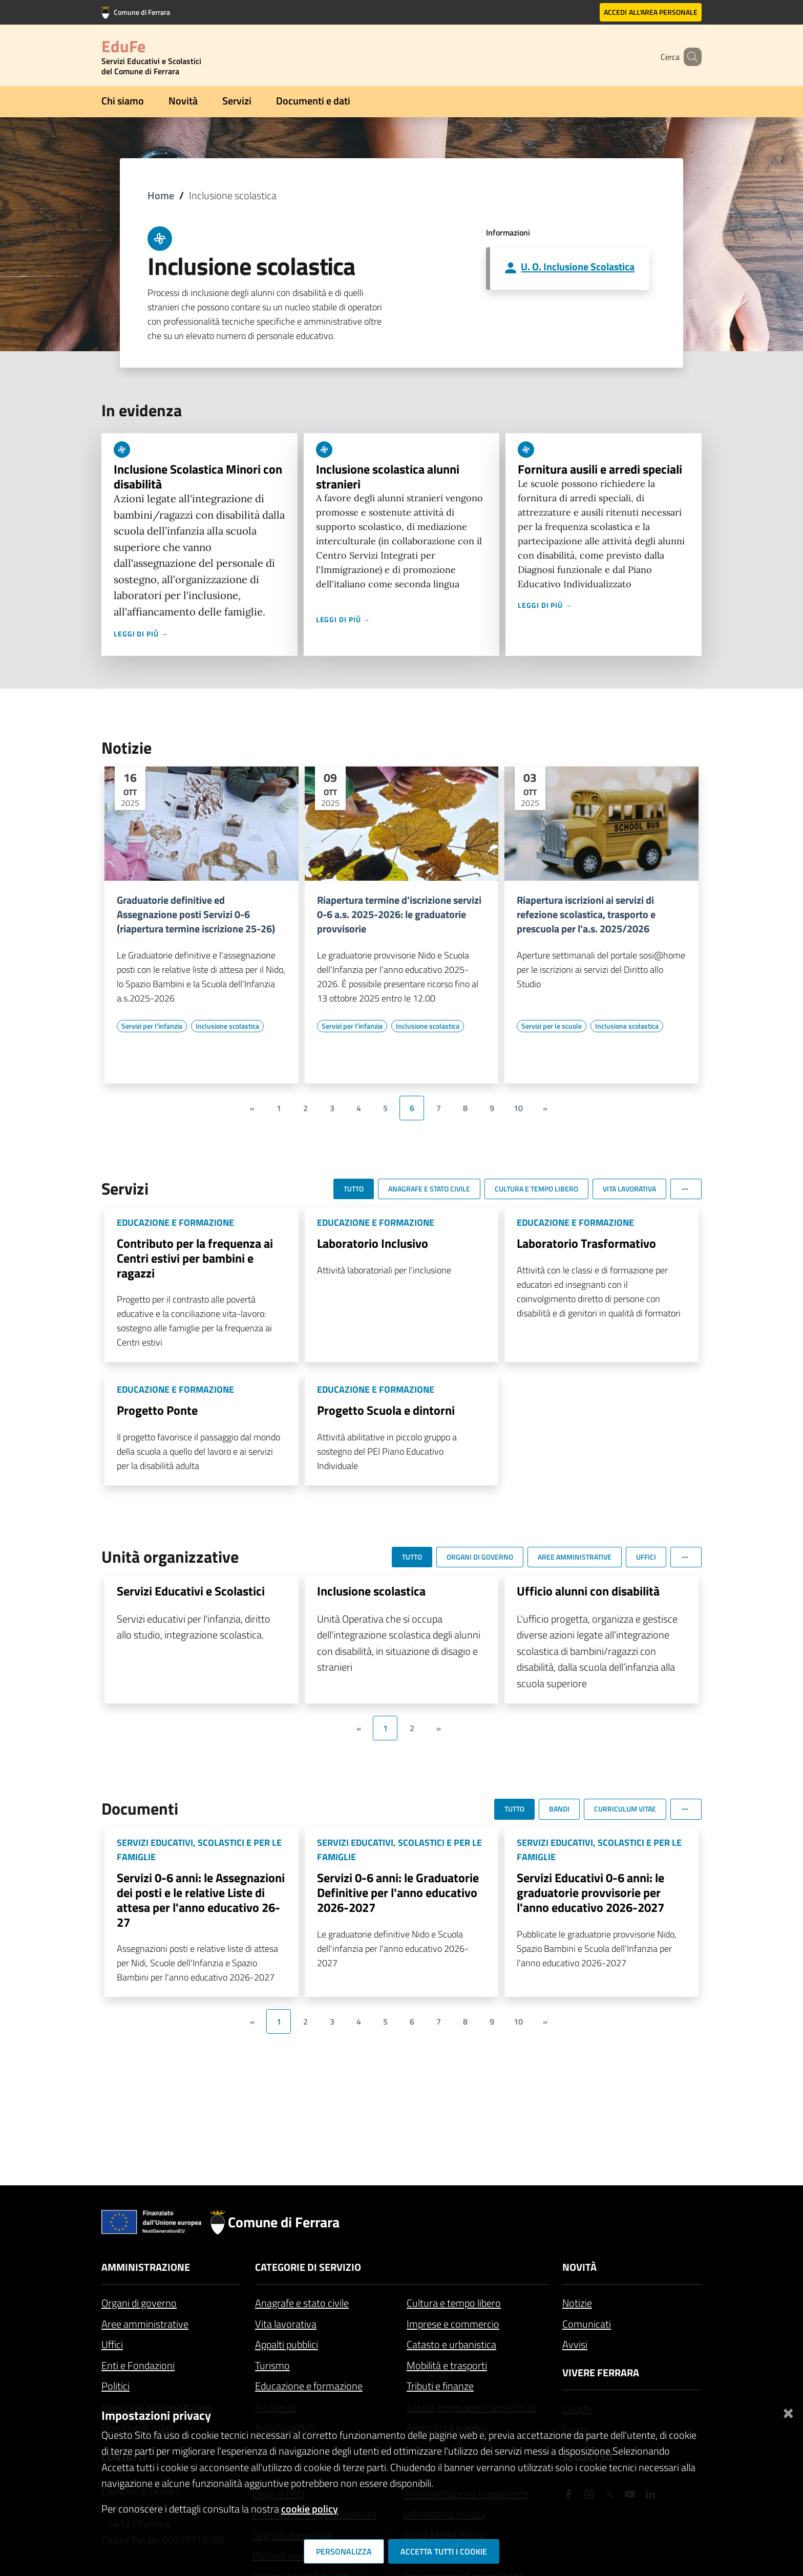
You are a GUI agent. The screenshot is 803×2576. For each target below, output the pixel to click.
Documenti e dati (313, 101)
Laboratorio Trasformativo (586, 1243)
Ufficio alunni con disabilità (588, 1591)
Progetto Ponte (157, 1410)
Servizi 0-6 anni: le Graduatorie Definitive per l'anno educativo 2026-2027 (398, 1892)
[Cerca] (689, 57)
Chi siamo (122, 101)
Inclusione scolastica (371, 1591)
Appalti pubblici (286, 2344)
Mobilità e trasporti (447, 2365)
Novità (183, 101)
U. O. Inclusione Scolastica (578, 266)
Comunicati (586, 2324)
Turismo (272, 2365)
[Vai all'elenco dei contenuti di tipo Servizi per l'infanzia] (152, 1026)
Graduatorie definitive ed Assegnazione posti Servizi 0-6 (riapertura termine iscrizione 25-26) (196, 914)
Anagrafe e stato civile (302, 2303)
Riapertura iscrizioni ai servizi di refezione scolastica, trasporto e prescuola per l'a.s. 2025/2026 (586, 914)
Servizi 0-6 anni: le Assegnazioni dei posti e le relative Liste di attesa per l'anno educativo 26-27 (201, 1899)
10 (518, 1108)
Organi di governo (139, 2303)
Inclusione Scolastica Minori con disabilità (198, 476)
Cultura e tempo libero (454, 2303)
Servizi (236, 101)
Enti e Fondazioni (138, 2365)
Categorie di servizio (308, 2267)
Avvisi (574, 2344)
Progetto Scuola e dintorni (386, 1410)
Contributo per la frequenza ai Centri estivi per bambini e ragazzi (195, 1258)
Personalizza (344, 2551)
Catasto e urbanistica (451, 2344)
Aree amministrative (144, 2324)
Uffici (112, 2344)
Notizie (577, 2303)
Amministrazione (145, 2267)
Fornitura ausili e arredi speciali (600, 469)
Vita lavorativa (285, 2324)
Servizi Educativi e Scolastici (191, 1591)
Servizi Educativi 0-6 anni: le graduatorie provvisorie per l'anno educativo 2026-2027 (590, 1892)
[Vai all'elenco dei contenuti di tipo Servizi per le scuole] (551, 1026)
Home (160, 195)
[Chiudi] (788, 2411)
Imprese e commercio (453, 2324)
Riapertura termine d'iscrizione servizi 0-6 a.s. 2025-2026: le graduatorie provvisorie (399, 914)
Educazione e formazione (309, 2386)
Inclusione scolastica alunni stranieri (387, 476)
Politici (115, 2386)
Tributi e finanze (440, 2386)
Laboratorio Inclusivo (372, 1243)
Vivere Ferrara (600, 2372)
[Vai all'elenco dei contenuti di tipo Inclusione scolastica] (227, 1026)
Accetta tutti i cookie (443, 2551)
